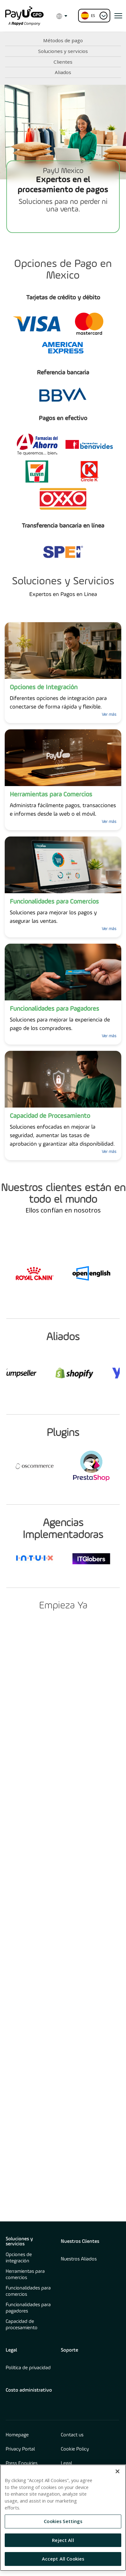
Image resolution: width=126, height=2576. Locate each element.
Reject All (63, 2540)
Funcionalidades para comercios (28, 2291)
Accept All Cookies (63, 2559)
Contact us (72, 2435)
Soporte (69, 2350)
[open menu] (118, 16)
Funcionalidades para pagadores (28, 2308)
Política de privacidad (28, 2367)
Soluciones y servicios (63, 51)
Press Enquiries (21, 2463)
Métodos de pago (63, 40)
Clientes (63, 62)
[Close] (117, 2471)
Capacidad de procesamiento (21, 2324)
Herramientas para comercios (25, 2274)
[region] (63, 2517)
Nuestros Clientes (80, 2241)
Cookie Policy (75, 2449)
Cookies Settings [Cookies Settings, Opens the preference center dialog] (63, 2521)
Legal (11, 2350)
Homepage (17, 2435)
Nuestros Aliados (79, 2259)
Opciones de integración (19, 2258)
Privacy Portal (20, 2449)
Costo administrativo (29, 2390)
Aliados (63, 72)
